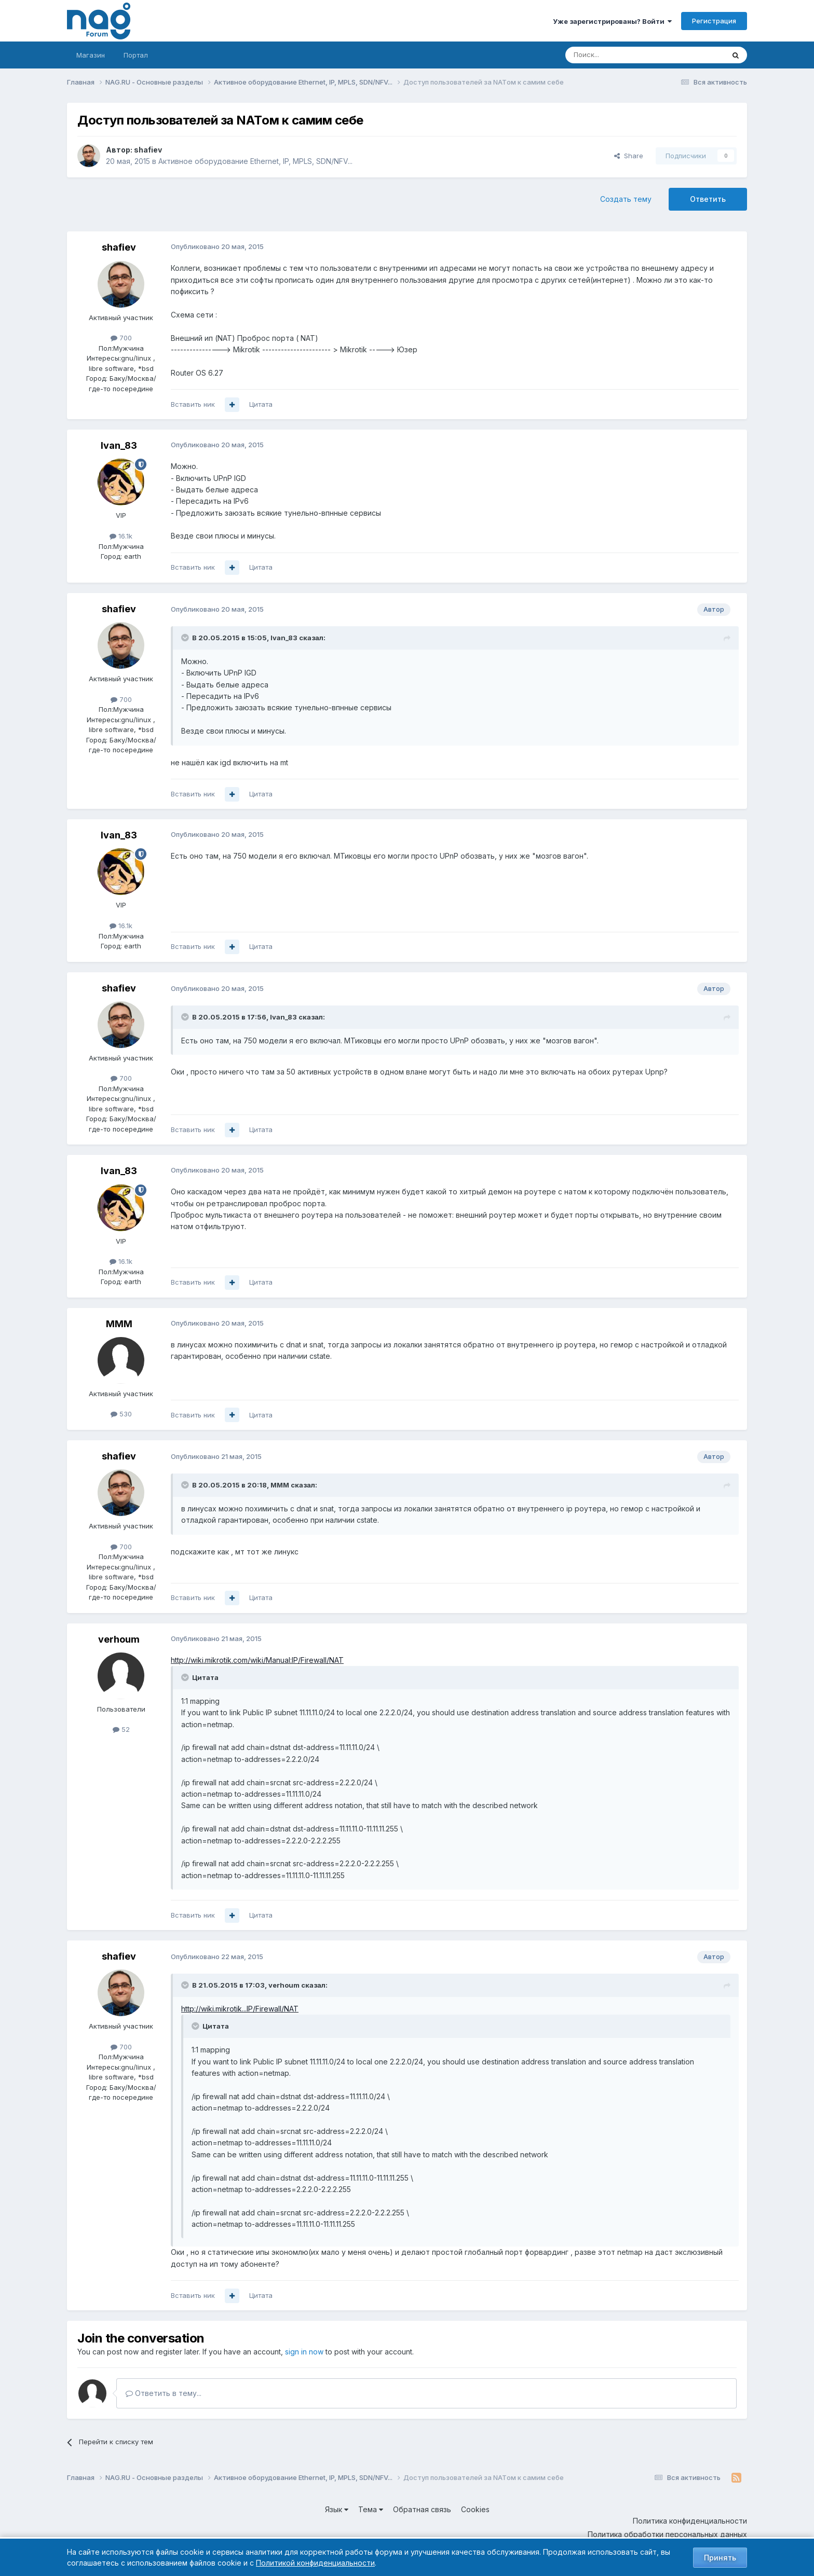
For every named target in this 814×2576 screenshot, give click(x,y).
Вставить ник (193, 404)
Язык (336, 2509)
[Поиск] (616, 55)
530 (121, 1414)
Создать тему (626, 199)
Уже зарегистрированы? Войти (612, 21)
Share (628, 155)
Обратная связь (422, 2509)
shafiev (148, 149)
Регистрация (714, 21)
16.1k (121, 536)
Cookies (475, 2509)
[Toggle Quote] (186, 637)
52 (121, 1729)
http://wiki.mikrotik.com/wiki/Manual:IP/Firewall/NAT (257, 1660)
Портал (136, 55)
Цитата (261, 404)
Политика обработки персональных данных (667, 2534)
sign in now (304, 2351)
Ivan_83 (119, 445)
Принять (720, 2557)
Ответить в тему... (163, 2393)
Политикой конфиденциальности (315, 2562)
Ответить (708, 199)
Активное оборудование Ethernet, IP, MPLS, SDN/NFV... (255, 161)
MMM (119, 1323)
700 (121, 338)
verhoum (119, 1639)
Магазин (90, 55)
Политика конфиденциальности (690, 2520)
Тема (370, 2509)
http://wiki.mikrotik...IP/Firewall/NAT (240, 2008)
